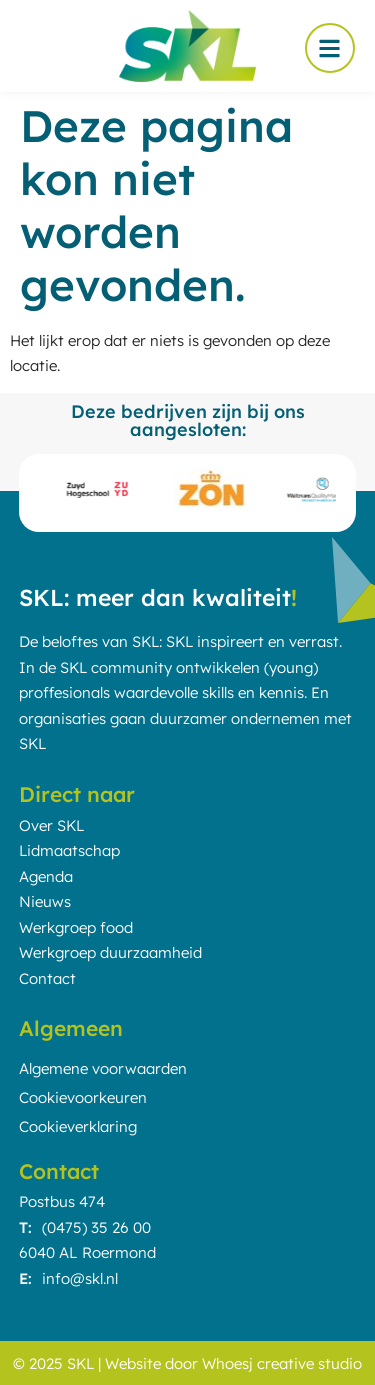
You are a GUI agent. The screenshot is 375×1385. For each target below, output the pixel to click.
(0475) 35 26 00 (96, 1227)
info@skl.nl (80, 1278)
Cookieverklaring (78, 1126)
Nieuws (45, 901)
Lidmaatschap (69, 850)
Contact (47, 978)
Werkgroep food (76, 927)
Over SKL (51, 825)
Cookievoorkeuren (83, 1097)
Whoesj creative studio (282, 1363)
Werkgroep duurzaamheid (110, 952)
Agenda (46, 876)
